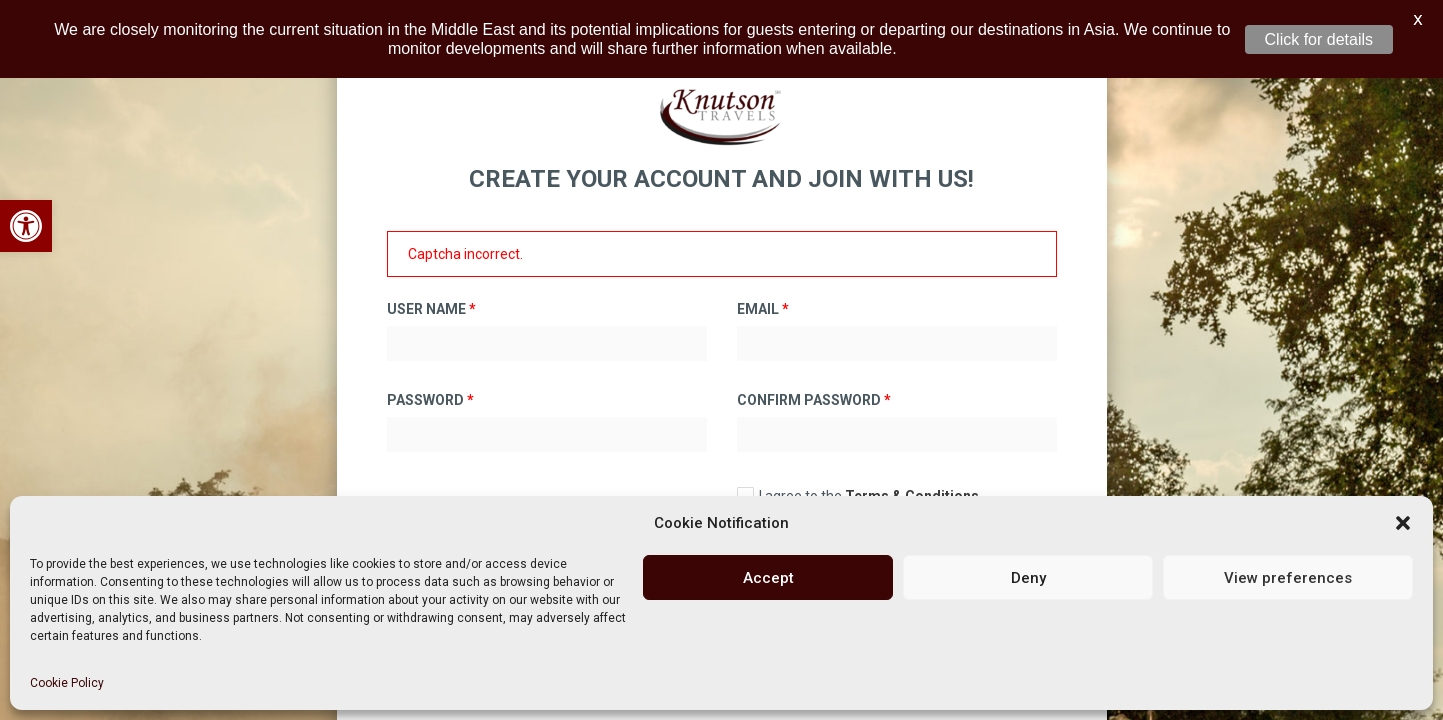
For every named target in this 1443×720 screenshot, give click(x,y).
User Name (431, 296)
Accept (768, 578)
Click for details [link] (1319, 39)
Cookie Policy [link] (67, 683)
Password (430, 387)
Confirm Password (814, 387)
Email (763, 296)
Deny (1028, 578)
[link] (26, 226)
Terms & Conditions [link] (912, 483)
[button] (1403, 523)
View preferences (1288, 578)
